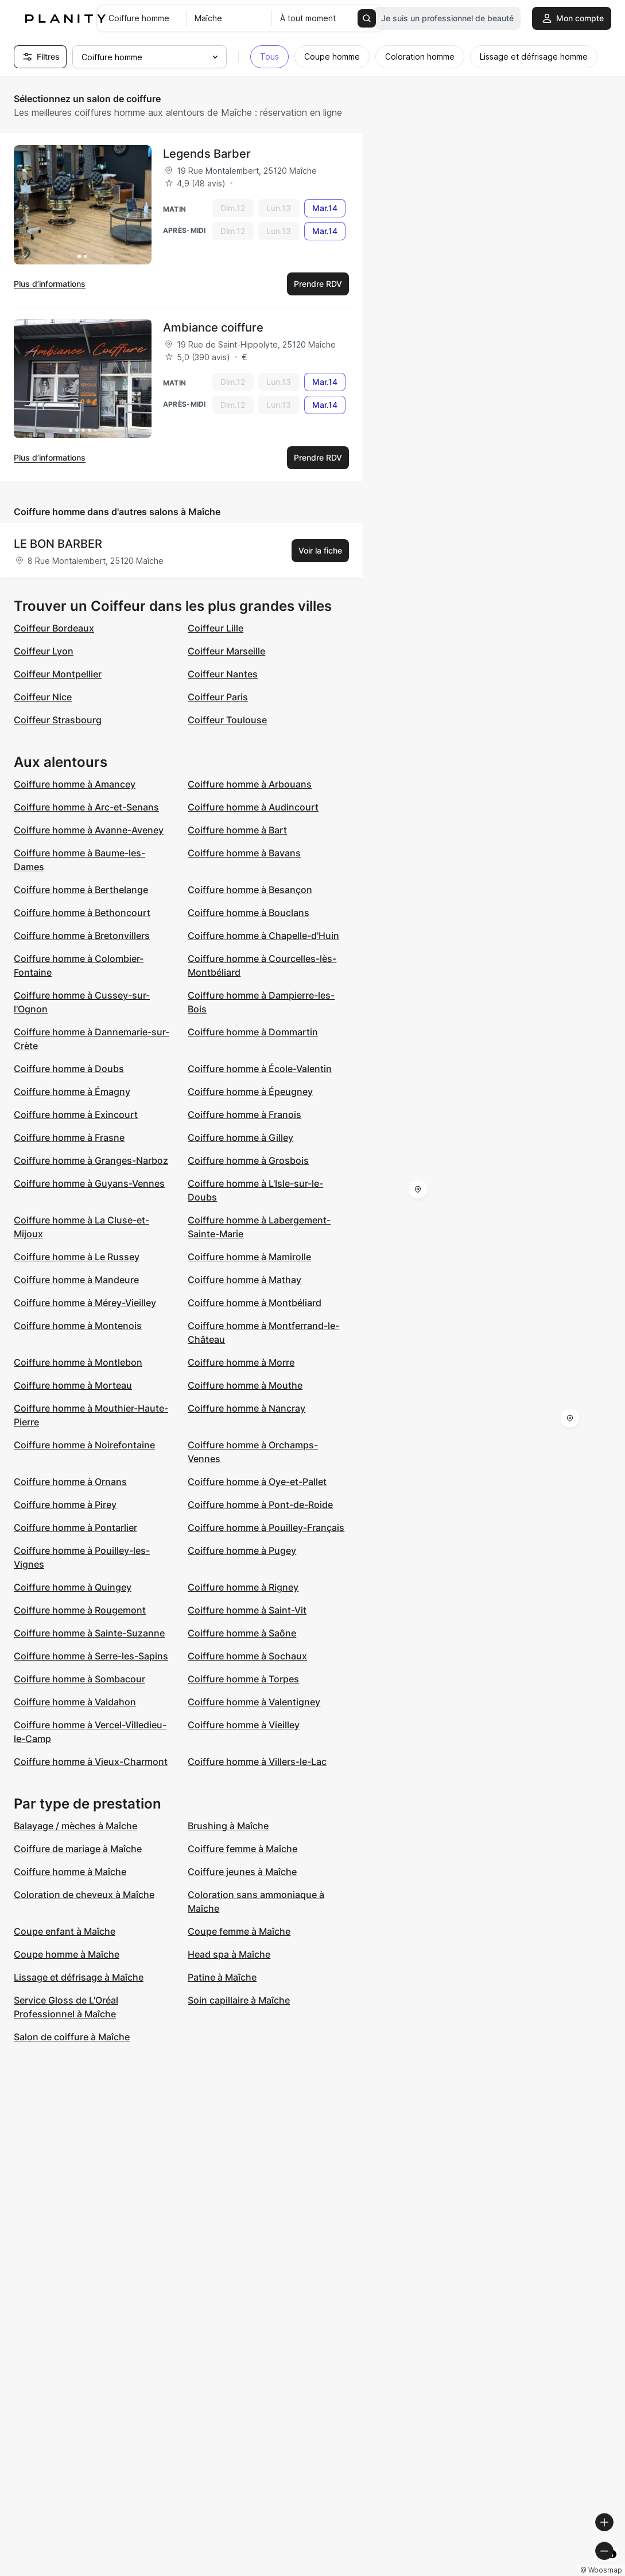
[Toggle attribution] (612, 2566)
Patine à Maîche (222, 1977)
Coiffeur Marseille (226, 651)
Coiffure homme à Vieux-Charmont (91, 1761)
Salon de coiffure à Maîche (72, 2037)
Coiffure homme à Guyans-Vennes (89, 1183)
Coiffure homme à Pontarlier (75, 1527)
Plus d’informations (50, 284)
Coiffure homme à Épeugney (250, 1091)
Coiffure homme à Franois (244, 1114)
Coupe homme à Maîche (66, 1954)
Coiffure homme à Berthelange (81, 889)
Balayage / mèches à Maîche (75, 1825)
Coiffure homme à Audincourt (253, 807)
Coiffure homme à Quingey (72, 1587)
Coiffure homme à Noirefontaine (84, 1445)
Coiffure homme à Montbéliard (254, 1302)
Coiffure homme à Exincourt (76, 1114)
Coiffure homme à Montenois (78, 1325)
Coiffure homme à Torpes (243, 1679)
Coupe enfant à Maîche (64, 1931)
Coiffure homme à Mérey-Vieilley (85, 1302)
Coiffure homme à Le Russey (76, 1256)
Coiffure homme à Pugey (242, 1550)
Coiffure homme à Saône (242, 1633)
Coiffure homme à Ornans (70, 1481)
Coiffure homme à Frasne (69, 1137)
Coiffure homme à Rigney (243, 1587)
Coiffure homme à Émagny (72, 1091)
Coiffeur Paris (218, 697)
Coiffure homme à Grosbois (248, 1160)
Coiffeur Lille (215, 628)
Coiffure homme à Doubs (69, 1068)
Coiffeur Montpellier (58, 674)
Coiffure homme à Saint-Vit (247, 1610)
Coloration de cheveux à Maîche (84, 1894)
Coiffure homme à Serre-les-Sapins (91, 1656)
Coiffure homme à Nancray (246, 1408)
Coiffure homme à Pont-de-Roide (260, 1504)
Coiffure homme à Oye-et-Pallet (257, 1481)
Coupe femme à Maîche (239, 1931)
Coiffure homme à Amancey (74, 784)
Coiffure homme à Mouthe (245, 1385)
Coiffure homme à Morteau (73, 1385)
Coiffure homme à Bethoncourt (82, 912)
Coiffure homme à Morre (241, 1362)
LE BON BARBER (58, 544)
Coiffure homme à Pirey (65, 1504)
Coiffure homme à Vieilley (244, 1725)
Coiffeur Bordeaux (54, 628)
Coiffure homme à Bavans (244, 853)
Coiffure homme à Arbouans (250, 784)
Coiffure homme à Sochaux (247, 1656)
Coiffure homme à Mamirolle (249, 1256)
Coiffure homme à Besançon (250, 889)
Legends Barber (207, 154)
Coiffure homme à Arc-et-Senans (86, 807)
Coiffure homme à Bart (237, 830)
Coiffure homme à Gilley (240, 1137)
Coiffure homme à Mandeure (76, 1279)
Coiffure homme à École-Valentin (260, 1068)
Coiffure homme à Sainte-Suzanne (89, 1633)
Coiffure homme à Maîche (70, 1871)
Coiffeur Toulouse (227, 720)
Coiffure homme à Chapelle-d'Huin (263, 935)
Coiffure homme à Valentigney (254, 1702)
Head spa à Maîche (229, 1954)
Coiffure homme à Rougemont (80, 1610)
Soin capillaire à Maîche (239, 2000)
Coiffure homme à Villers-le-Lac (257, 1761)
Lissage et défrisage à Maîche (78, 1977)
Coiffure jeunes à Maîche (242, 1871)
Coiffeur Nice (43, 697)
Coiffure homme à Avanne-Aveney (89, 830)
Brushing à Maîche (228, 1825)
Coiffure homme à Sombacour (79, 1679)
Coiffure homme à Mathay (244, 1279)
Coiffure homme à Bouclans (248, 912)
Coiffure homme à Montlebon (78, 1362)
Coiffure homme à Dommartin (253, 1032)
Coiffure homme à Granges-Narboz (91, 1160)
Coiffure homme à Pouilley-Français (266, 1527)
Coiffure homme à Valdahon (75, 1702)
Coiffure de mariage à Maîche (78, 1848)
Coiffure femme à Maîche (242, 1848)
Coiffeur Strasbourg (58, 720)
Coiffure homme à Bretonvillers (82, 935)
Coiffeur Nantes (223, 674)
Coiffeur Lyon (43, 651)
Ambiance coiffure (213, 327)
